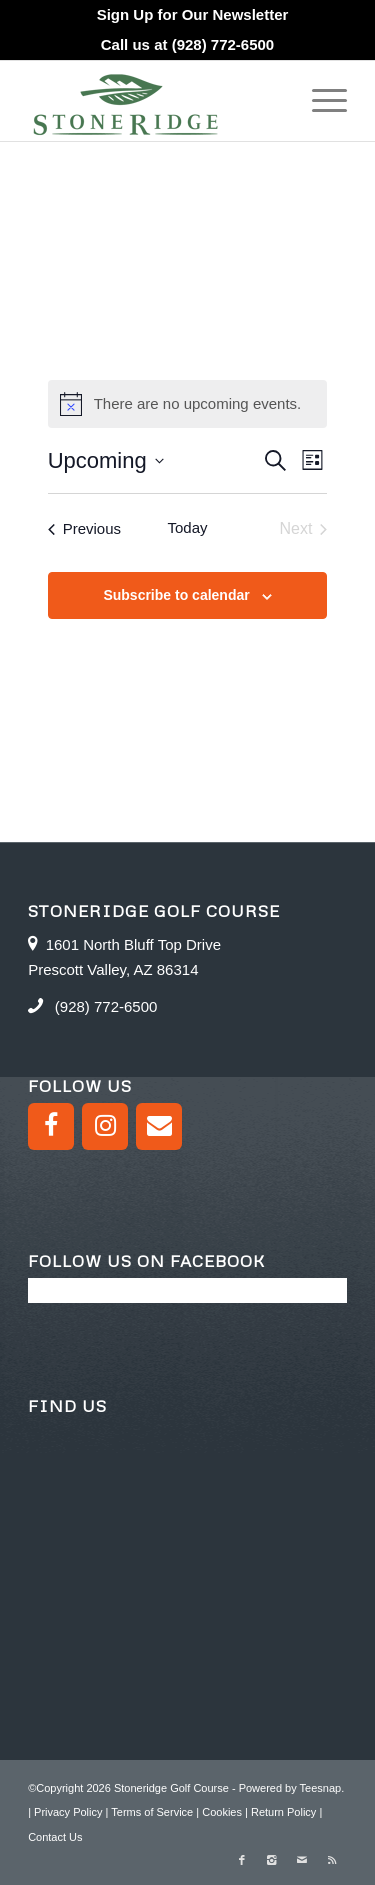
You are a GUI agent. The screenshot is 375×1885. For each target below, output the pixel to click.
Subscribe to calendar (176, 595)
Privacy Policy (68, 1812)
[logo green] (155, 101)
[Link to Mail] (302, 1860)
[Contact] (159, 1126)
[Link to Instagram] (272, 1860)
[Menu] (319, 101)
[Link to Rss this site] (332, 1860)
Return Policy (283, 1812)
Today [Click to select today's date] (187, 527)
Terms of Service (152, 1812)
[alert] (188, 404)
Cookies (222, 1812)
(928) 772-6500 (223, 44)
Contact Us (55, 1837)
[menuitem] (193, 15)
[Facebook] (51, 1126)
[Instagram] (105, 1126)
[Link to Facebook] (242, 1860)
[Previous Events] (84, 529)
